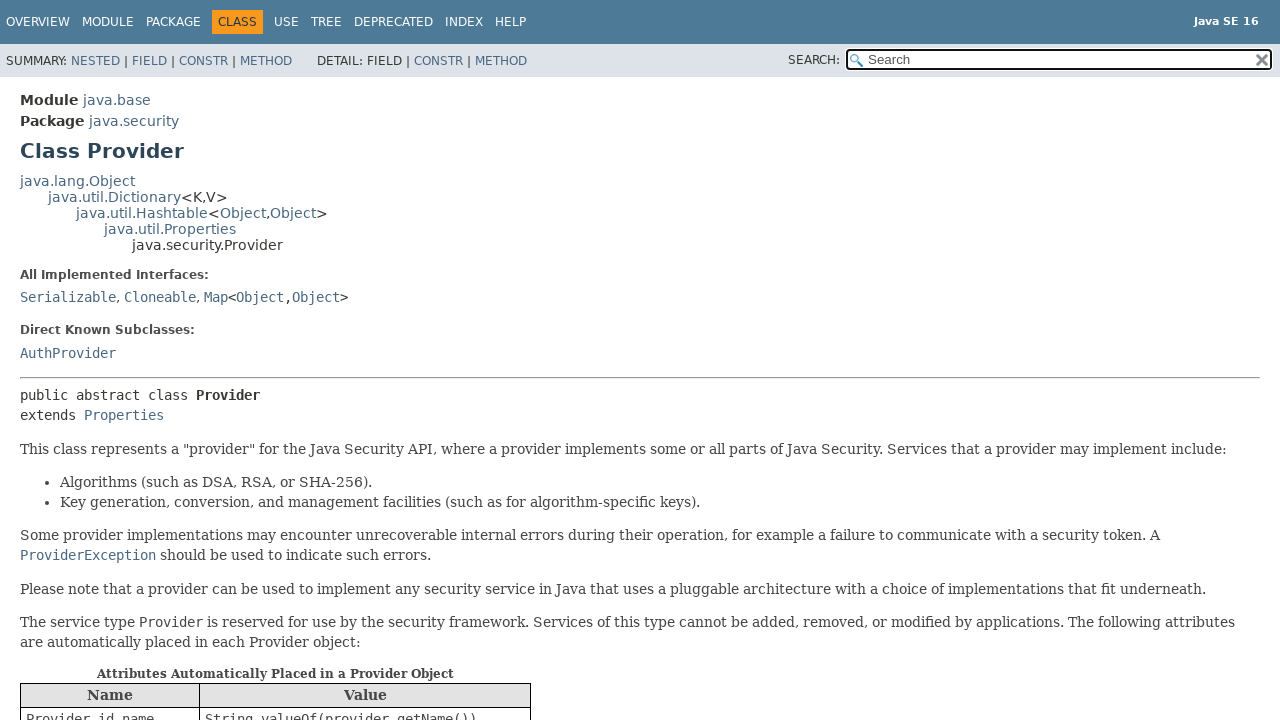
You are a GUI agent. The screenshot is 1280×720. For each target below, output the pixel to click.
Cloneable (160, 297)
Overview (38, 22)
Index (464, 22)
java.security (134, 121)
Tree (326, 22)
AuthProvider (68, 353)
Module (108, 22)
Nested (95, 61)
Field (149, 61)
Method (266, 61)
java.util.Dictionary (114, 197)
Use (286, 22)
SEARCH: (814, 60)
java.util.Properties (170, 229)
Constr (203, 61)
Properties (124, 415)
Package (173, 22)
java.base (117, 100)
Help (510, 22)
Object (243, 213)
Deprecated (393, 22)
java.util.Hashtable (142, 213)
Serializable (68, 297)
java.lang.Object (77, 181)
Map (216, 297)
